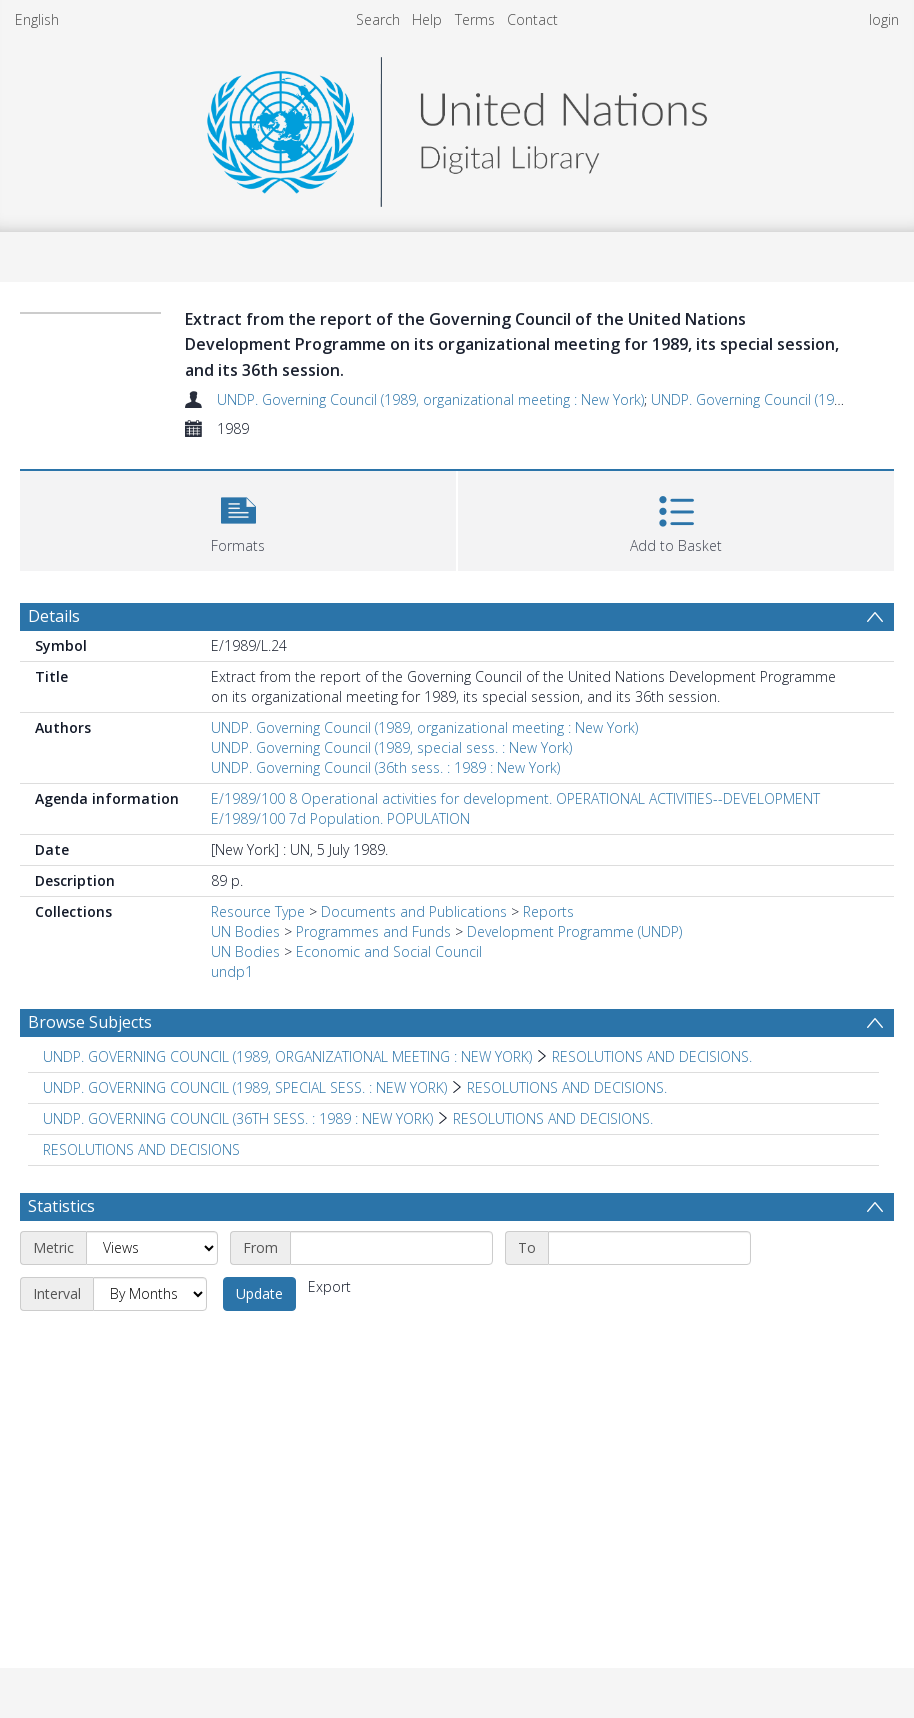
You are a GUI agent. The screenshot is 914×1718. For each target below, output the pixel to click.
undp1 (232, 971)
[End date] (649, 1248)
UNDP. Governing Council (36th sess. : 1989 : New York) (385, 767)
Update (259, 1293)
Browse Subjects (90, 1022)
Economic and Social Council (389, 951)
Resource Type (258, 911)
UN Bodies (245, 931)
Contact (532, 19)
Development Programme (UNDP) (574, 931)
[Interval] (150, 1294)
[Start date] (391, 1248)
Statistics (61, 1206)
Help (427, 19)
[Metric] (152, 1248)
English (37, 19)
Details (54, 616)
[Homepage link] (457, 126)
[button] (238, 518)
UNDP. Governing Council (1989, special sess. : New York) (391, 747)
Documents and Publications (414, 911)
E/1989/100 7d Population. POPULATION (340, 818)
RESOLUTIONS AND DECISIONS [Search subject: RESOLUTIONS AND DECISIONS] (141, 1149)
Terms (475, 19)
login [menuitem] (884, 19)
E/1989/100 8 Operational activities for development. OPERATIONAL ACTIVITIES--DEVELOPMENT (515, 798)
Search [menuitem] (378, 19)
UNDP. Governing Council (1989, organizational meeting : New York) (430, 399)
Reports (548, 911)
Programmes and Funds (373, 931)
